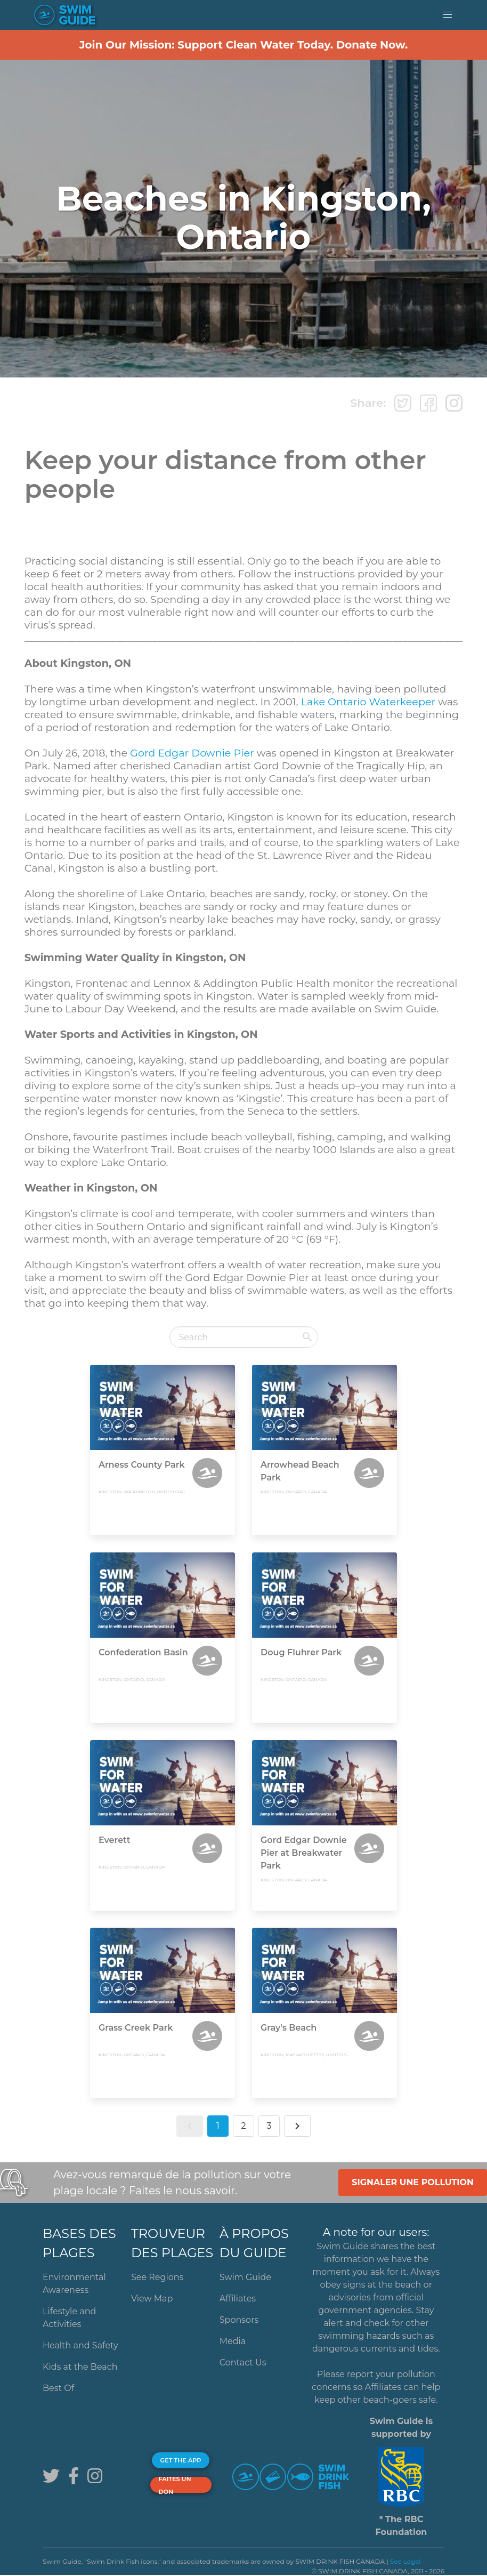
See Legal (405, 2561)
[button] (447, 15)
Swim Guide (245, 2277)
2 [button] (243, 2126)
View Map (152, 2298)
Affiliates (238, 2298)
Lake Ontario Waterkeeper (368, 701)
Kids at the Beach (80, 2367)
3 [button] (268, 2126)
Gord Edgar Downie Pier (192, 752)
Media (233, 2341)
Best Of (58, 2388)
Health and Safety (80, 2345)
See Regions (157, 2277)
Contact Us (243, 2362)
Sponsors (239, 2320)
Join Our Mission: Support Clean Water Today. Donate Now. (243, 44)
